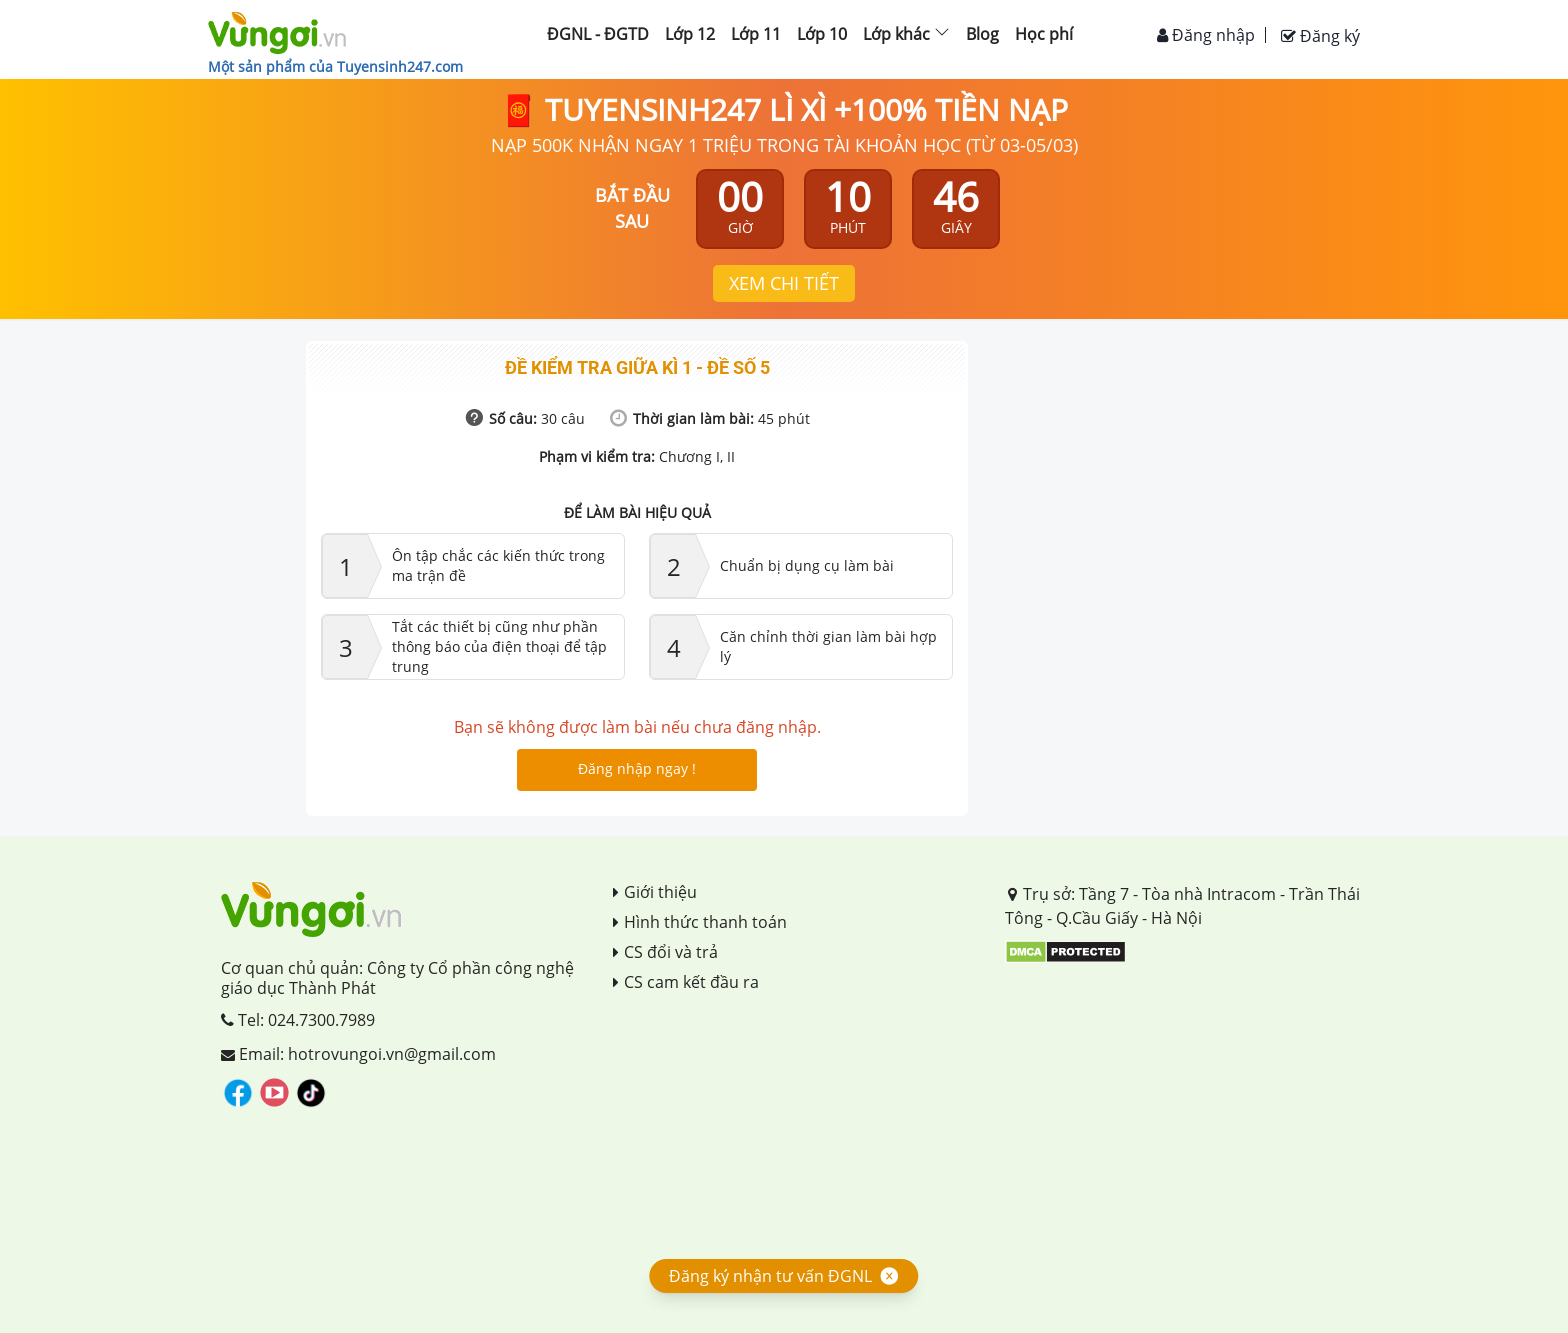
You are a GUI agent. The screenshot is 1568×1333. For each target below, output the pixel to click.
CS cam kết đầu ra (686, 982)
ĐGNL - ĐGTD (598, 34)
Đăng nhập (1206, 35)
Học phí (1044, 34)
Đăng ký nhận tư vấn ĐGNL (770, 1276)
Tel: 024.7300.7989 (298, 1020)
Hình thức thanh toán (700, 922)
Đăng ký (1320, 36)
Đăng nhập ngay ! (637, 768)
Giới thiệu (655, 892)
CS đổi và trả (665, 952)
